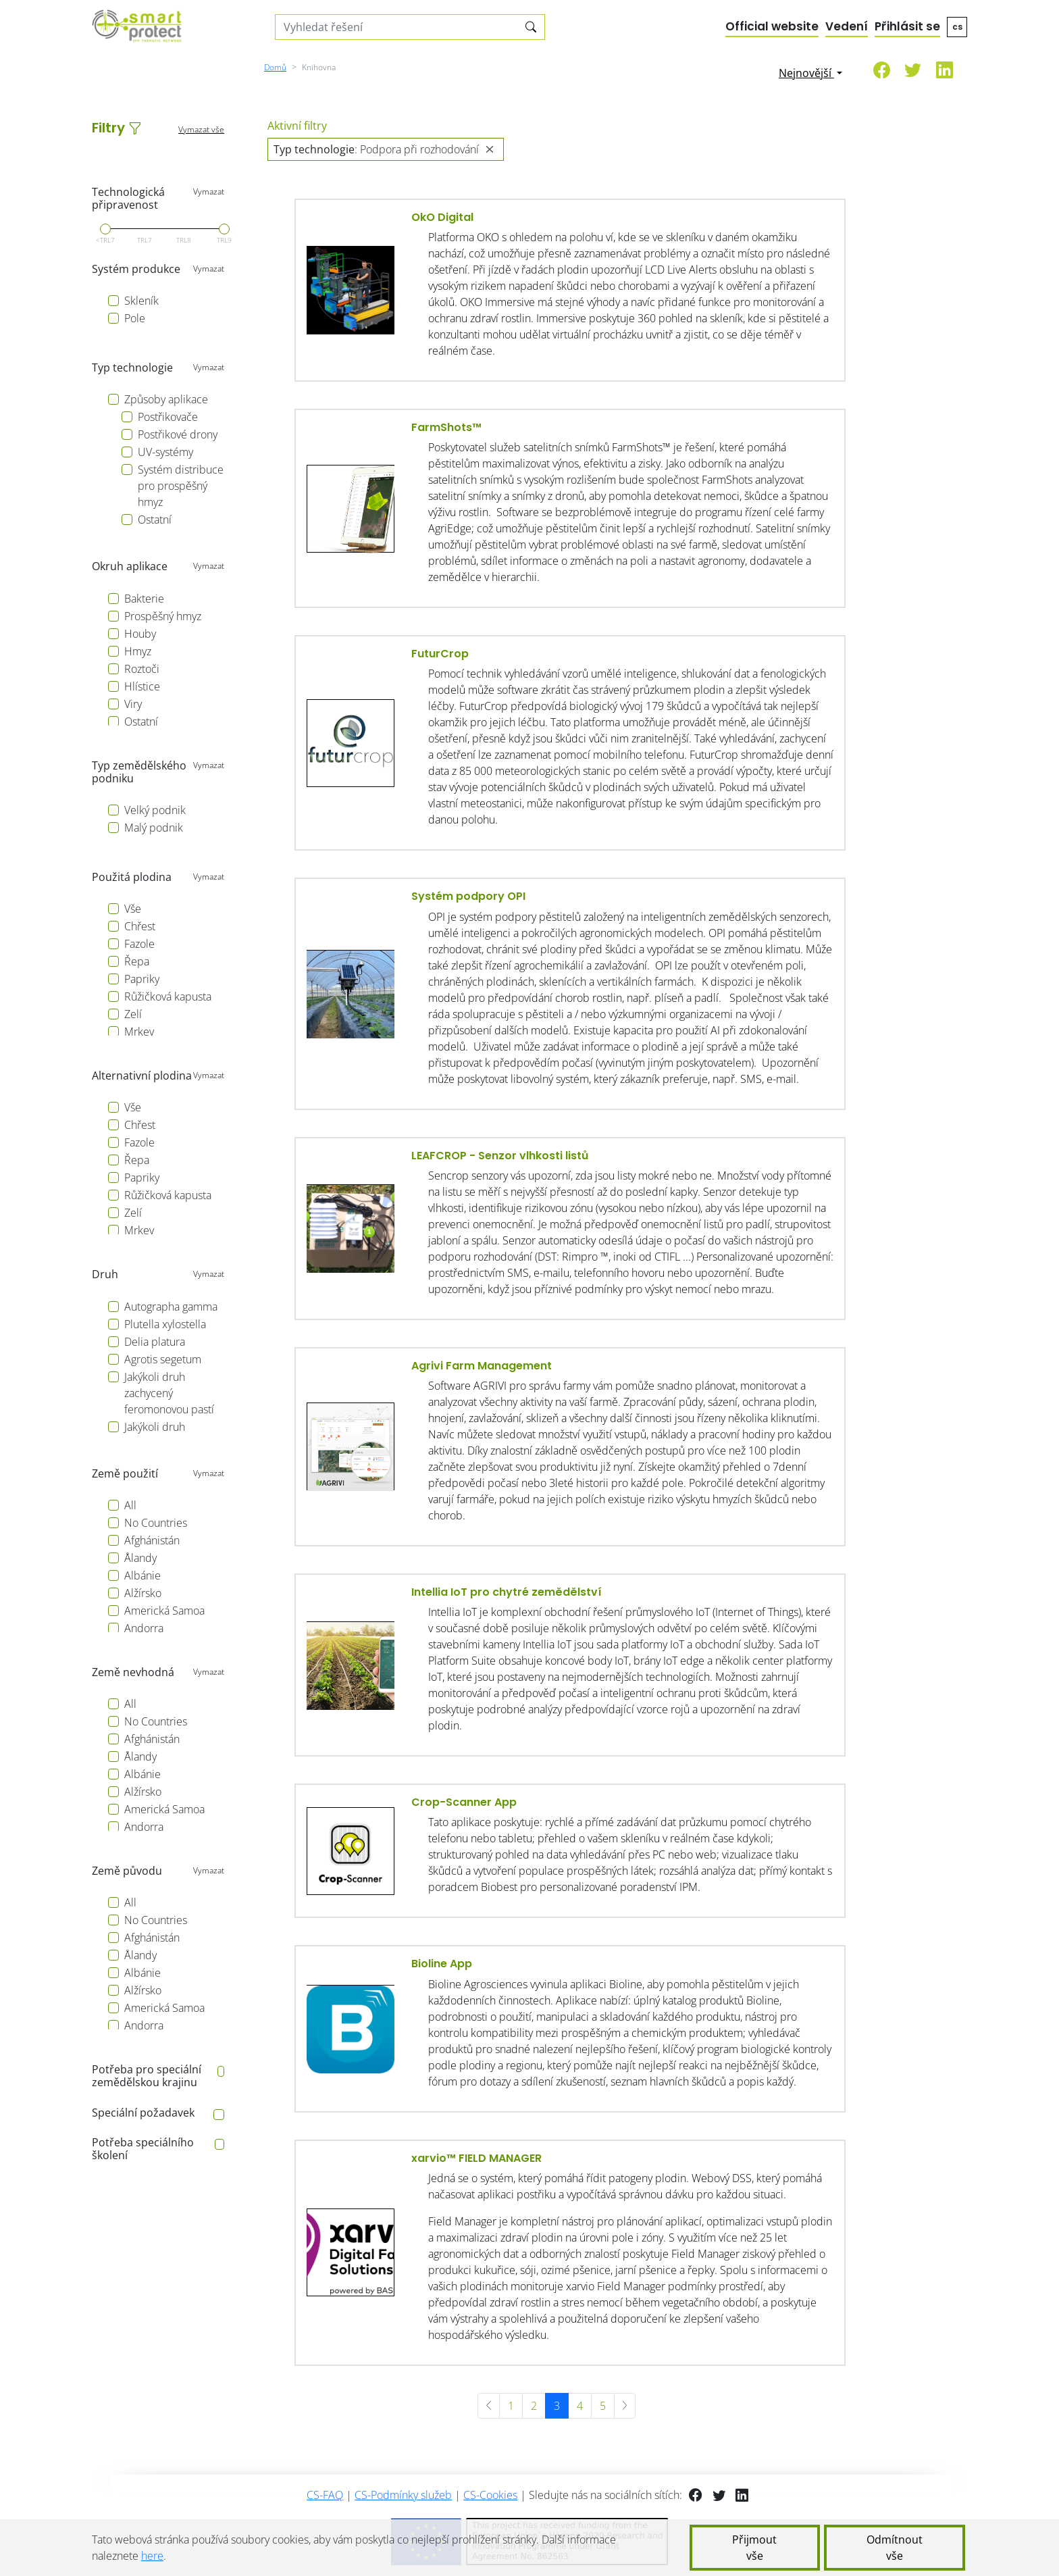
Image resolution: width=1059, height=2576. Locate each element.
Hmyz (137, 651)
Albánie (142, 1575)
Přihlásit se (907, 26)
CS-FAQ (325, 2494)
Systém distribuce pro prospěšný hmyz (181, 485)
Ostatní (155, 519)
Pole (134, 318)
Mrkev (139, 1031)
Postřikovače (168, 416)
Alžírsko (142, 1593)
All (130, 1505)
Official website (772, 26)
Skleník (141, 300)
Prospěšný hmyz (162, 616)
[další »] (625, 2406)
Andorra (143, 1628)
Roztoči (141, 668)
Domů (275, 67)
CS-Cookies (490, 2494)
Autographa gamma (170, 1306)
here (152, 2555)
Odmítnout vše (895, 2547)
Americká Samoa (164, 1610)
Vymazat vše (201, 129)
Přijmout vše (754, 2547)
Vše (132, 908)
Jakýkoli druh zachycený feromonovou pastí (169, 1393)
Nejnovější (806, 73)
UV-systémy (165, 452)
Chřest (139, 926)
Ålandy (140, 1557)
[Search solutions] (397, 27)
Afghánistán (152, 1540)
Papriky (141, 978)
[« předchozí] (488, 2406)
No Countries (155, 1522)
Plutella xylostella (165, 1324)
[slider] (105, 229)
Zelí (133, 1014)
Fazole (139, 943)
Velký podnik (155, 810)
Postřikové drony (177, 434)
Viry (133, 704)
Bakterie (144, 598)
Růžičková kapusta (167, 996)
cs (957, 26)
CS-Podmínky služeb (403, 2494)
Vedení (846, 26)
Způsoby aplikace (166, 399)
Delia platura (154, 1341)
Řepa (136, 961)
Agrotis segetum (162, 1359)
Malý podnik (153, 827)
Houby (140, 633)
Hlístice (142, 686)
